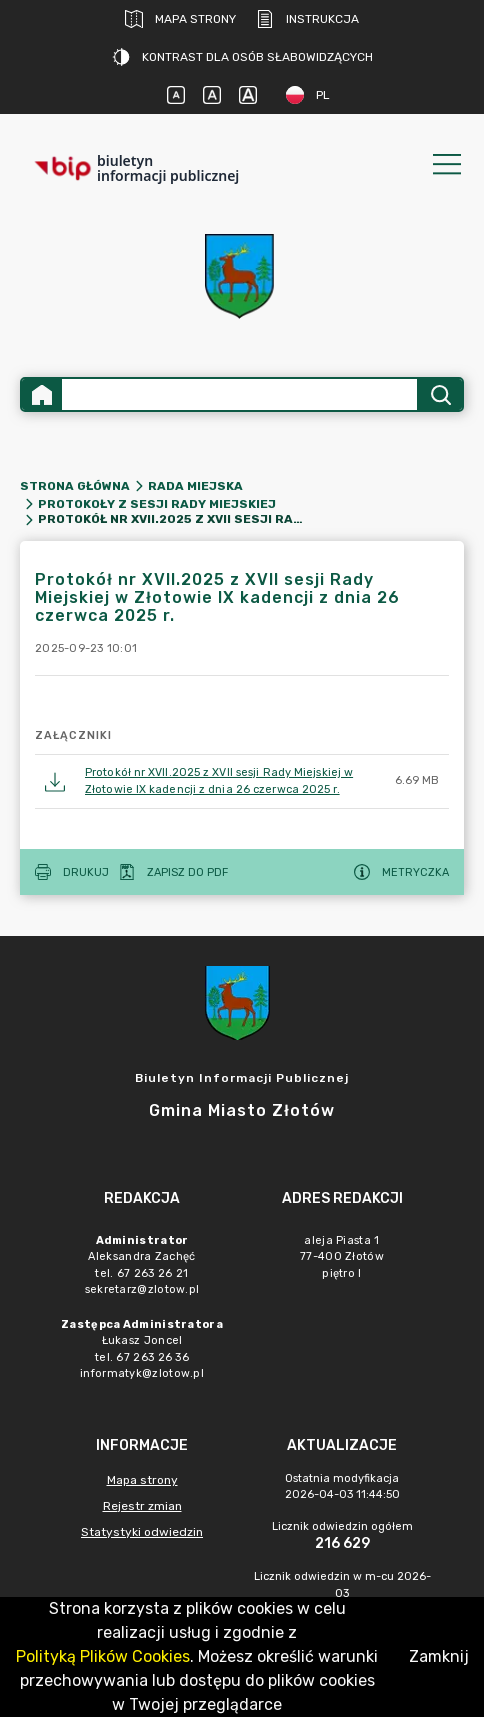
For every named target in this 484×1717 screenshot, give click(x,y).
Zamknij (439, 1656)
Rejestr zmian (142, 1506)
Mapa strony (180, 19)
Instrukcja (307, 19)
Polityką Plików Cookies (103, 1656)
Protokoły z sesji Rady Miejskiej (157, 504)
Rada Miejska (195, 486)
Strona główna (75, 486)
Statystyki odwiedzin (142, 1532)
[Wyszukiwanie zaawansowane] (239, 394)
